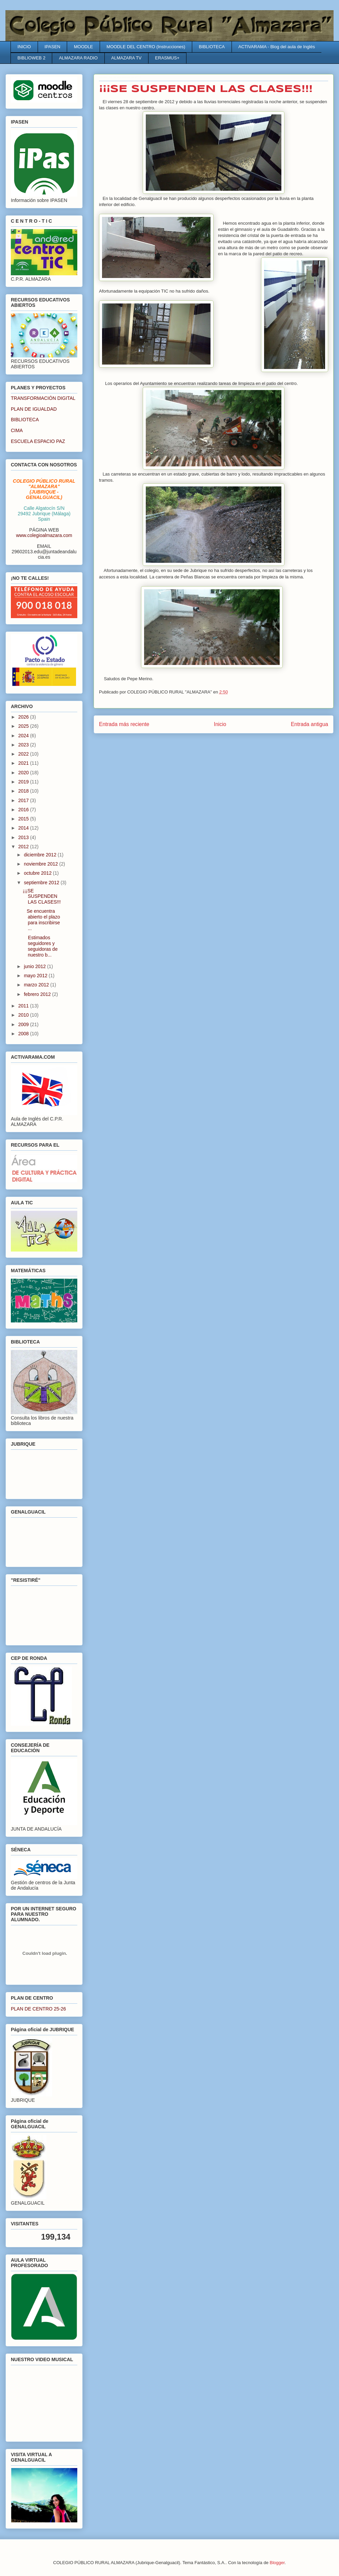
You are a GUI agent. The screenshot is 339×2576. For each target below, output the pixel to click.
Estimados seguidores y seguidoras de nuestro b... (40, 946)
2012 (24, 846)
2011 (24, 1005)
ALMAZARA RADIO (78, 57)
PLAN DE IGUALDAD (34, 409)
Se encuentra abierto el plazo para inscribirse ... (41, 919)
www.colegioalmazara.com (44, 535)
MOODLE (83, 46)
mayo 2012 (36, 975)
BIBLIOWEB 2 (31, 57)
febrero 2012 (38, 994)
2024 (24, 735)
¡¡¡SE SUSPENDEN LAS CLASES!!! (42, 896)
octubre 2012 (38, 873)
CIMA (17, 430)
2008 (24, 1033)
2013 (24, 837)
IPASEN (52, 46)
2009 (24, 1024)
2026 (24, 717)
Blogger (277, 2562)
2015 (24, 818)
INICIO (24, 46)
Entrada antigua (309, 724)
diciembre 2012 (41, 854)
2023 (24, 744)
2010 (24, 1015)
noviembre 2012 (41, 864)
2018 (24, 791)
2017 (24, 800)
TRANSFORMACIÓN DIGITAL (43, 398)
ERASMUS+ (167, 57)
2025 (24, 726)
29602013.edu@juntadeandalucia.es (44, 554)
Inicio (220, 724)
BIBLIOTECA (212, 46)
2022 (24, 754)
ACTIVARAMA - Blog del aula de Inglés (276, 46)
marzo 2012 (37, 984)
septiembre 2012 (42, 882)
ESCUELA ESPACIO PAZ (38, 441)
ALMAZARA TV (126, 57)
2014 (24, 828)
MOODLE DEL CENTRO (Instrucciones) (145, 46)
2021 (24, 763)
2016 (24, 809)
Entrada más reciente (124, 724)
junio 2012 (35, 966)
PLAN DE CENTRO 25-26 (38, 2009)
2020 (24, 772)
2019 (24, 781)
